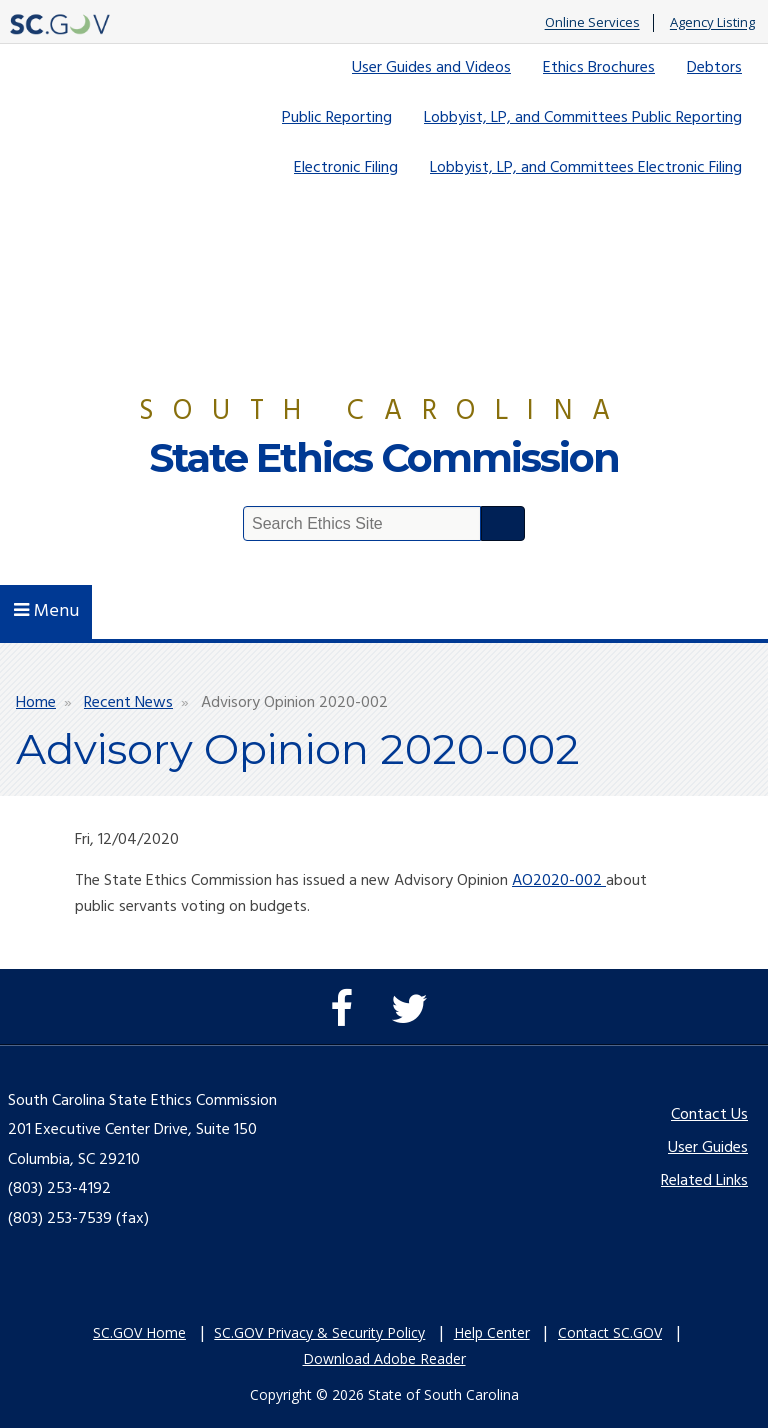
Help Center (492, 1332)
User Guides (708, 1148)
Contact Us (709, 1115)
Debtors (714, 68)
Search (503, 523)
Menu (46, 611)
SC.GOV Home (139, 1332)
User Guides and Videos (431, 68)
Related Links (704, 1181)
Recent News (128, 703)
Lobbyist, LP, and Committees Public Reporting (583, 118)
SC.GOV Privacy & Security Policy (319, 1332)
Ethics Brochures (599, 68)
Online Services (592, 23)
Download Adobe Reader (384, 1358)
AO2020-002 (559, 881)
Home (36, 703)
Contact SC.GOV (610, 1332)
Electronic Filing (346, 168)
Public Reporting (337, 118)
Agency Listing (712, 23)
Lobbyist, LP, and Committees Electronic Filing (586, 168)
